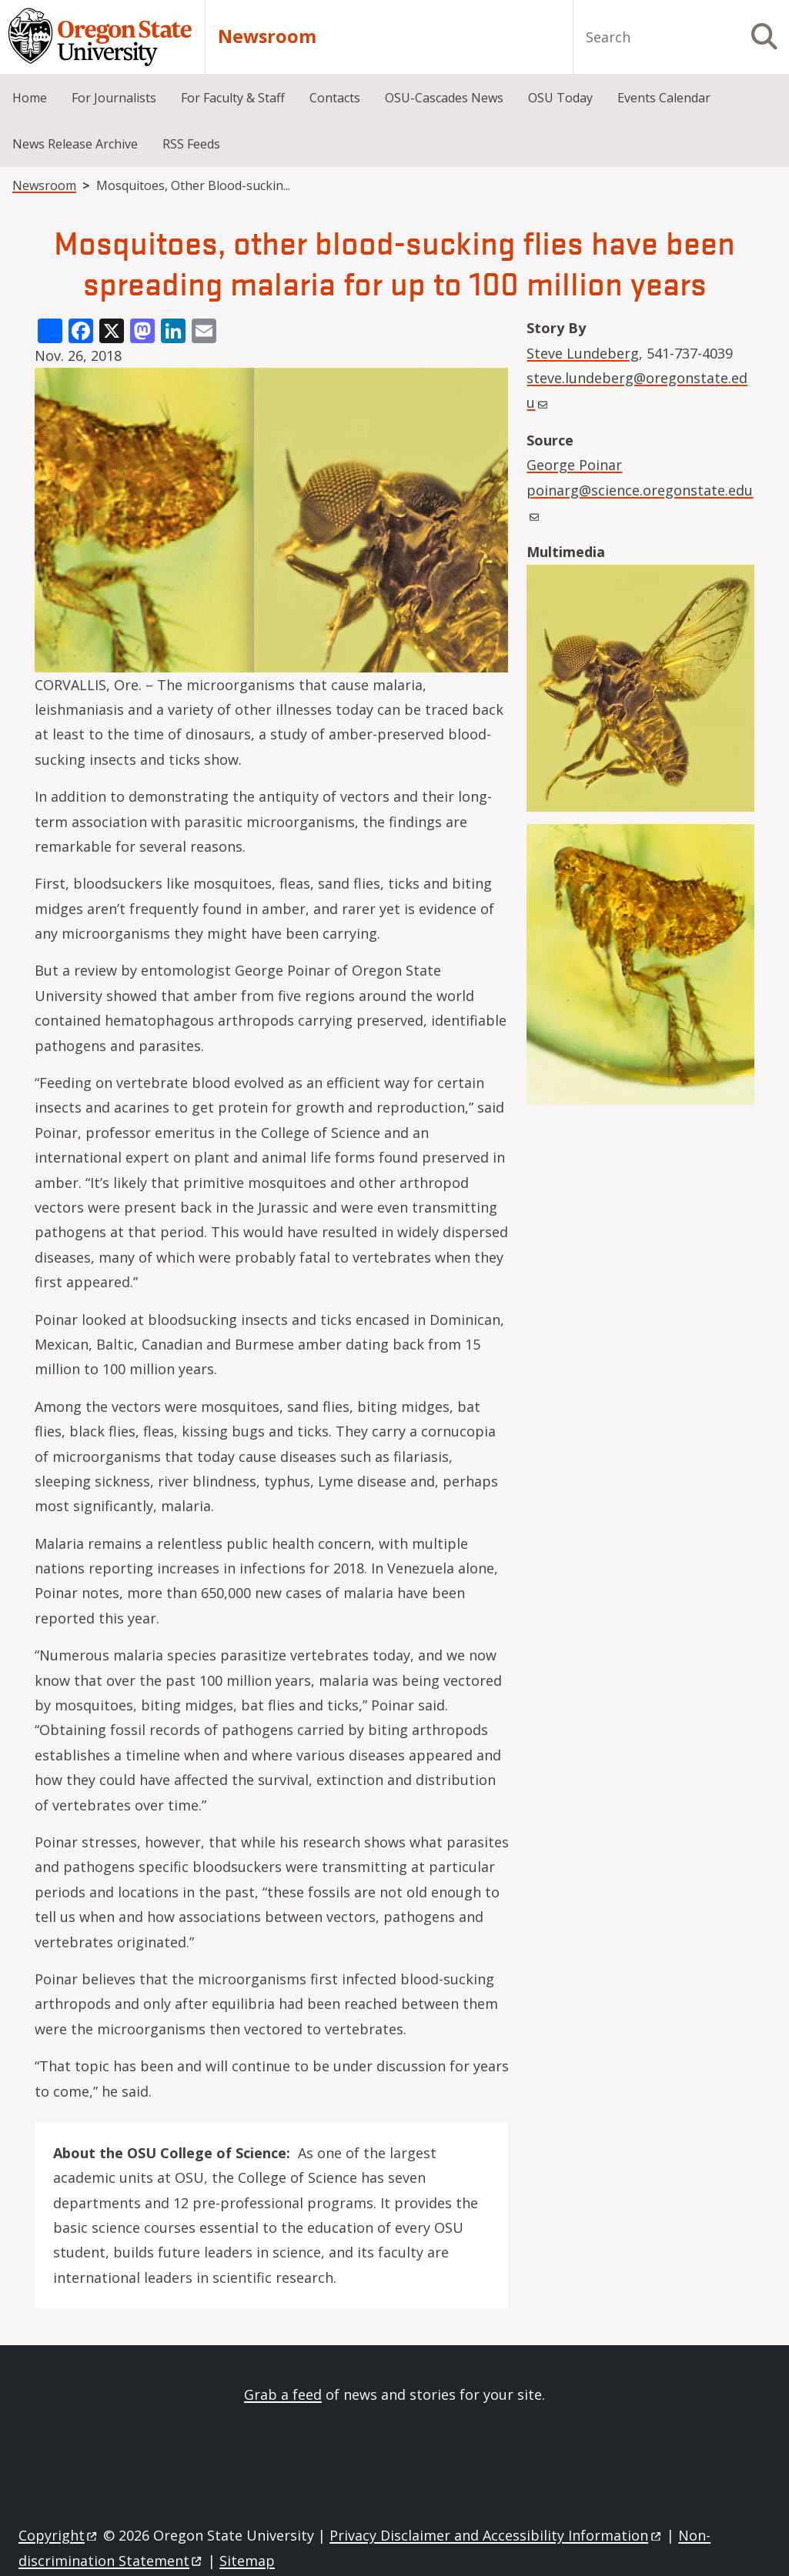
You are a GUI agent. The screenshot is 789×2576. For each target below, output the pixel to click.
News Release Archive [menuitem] (75, 143)
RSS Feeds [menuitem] (191, 143)
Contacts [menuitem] (334, 97)
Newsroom (267, 36)
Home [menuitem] (29, 97)
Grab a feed (283, 2394)
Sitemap (247, 2560)
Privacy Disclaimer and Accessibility (496, 2535)
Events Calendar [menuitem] (663, 97)
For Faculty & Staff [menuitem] (233, 97)
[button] (640, 692)
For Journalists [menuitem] (114, 97)
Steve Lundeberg (583, 353)
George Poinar (574, 464)
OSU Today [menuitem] (560, 97)
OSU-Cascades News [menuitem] (444, 97)
